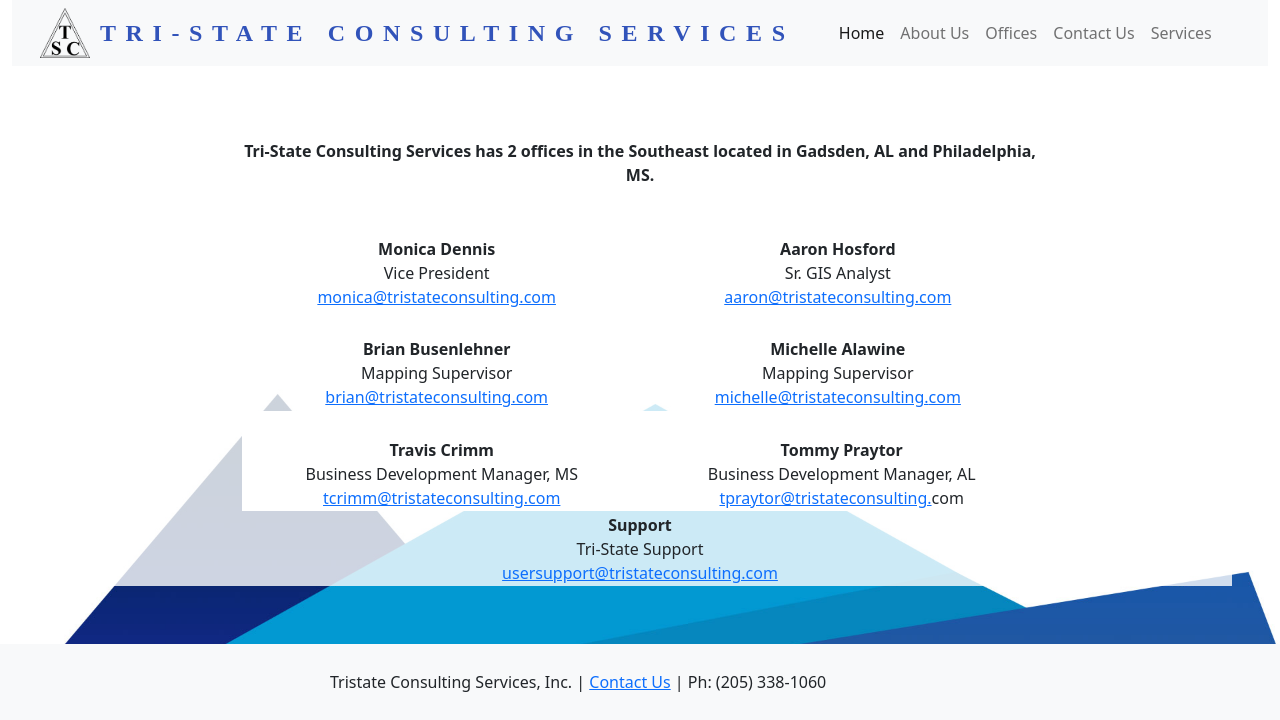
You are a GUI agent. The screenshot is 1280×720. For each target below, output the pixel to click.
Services (1181, 33)
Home (862, 33)
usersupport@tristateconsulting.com (640, 573)
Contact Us (1093, 33)
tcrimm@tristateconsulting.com (441, 498)
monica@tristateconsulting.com (436, 297)
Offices (1011, 33)
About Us (934, 33)
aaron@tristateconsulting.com (837, 297)
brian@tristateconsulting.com (436, 397)
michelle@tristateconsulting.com (838, 397)
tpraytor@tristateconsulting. (825, 498)
